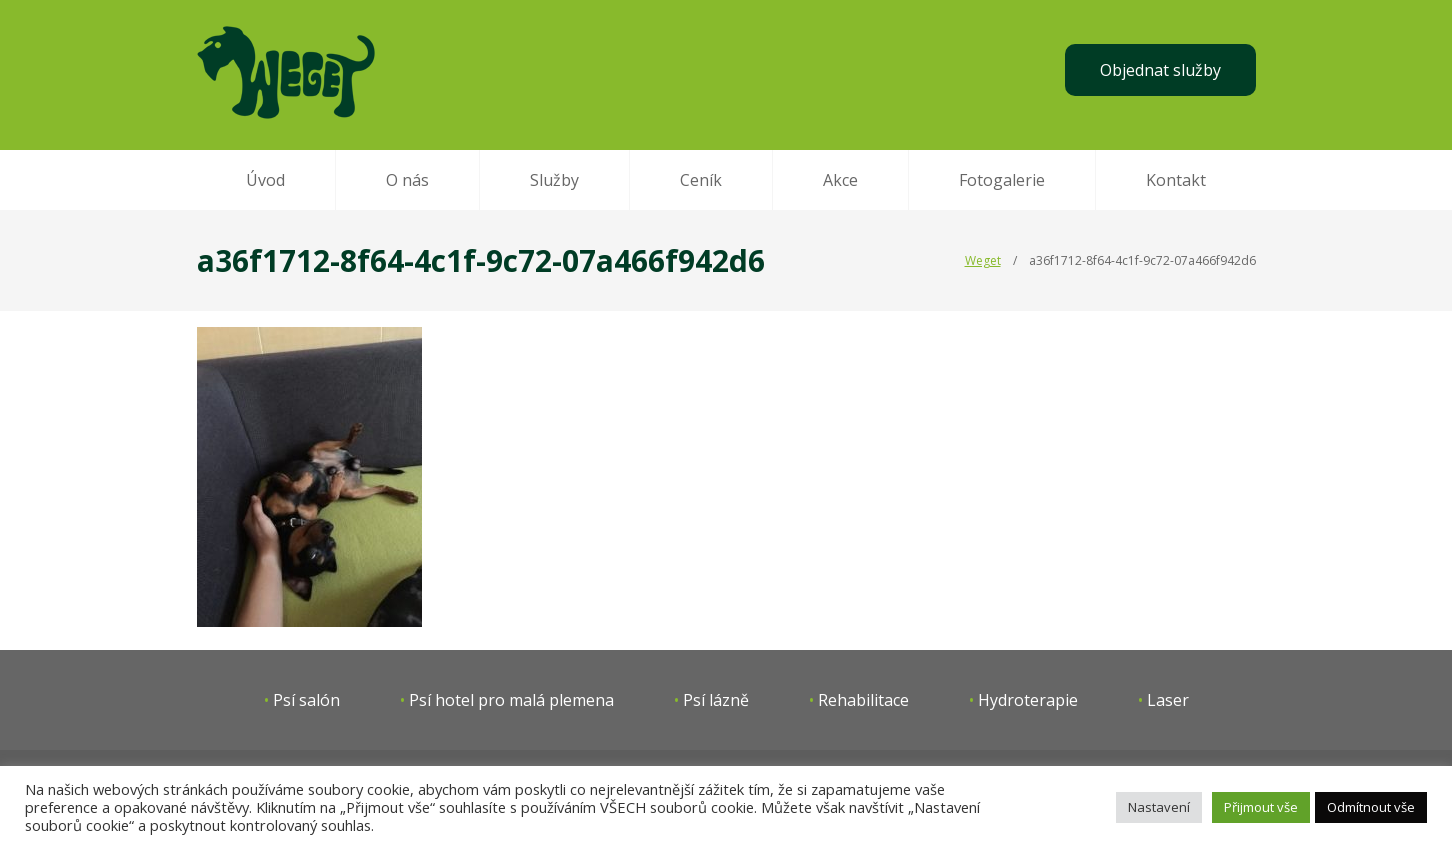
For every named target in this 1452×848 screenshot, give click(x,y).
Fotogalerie (1002, 180)
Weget (983, 260)
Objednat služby (1160, 70)
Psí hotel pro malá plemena (511, 700)
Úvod (265, 180)
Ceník (701, 180)
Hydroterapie (1028, 700)
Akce (840, 180)
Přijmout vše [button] (1261, 807)
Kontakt (1176, 180)
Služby (554, 180)
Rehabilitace (863, 700)
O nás (407, 180)
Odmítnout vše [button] (1371, 807)
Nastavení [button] (1159, 807)
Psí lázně (716, 700)
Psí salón (306, 700)
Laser (1168, 700)
